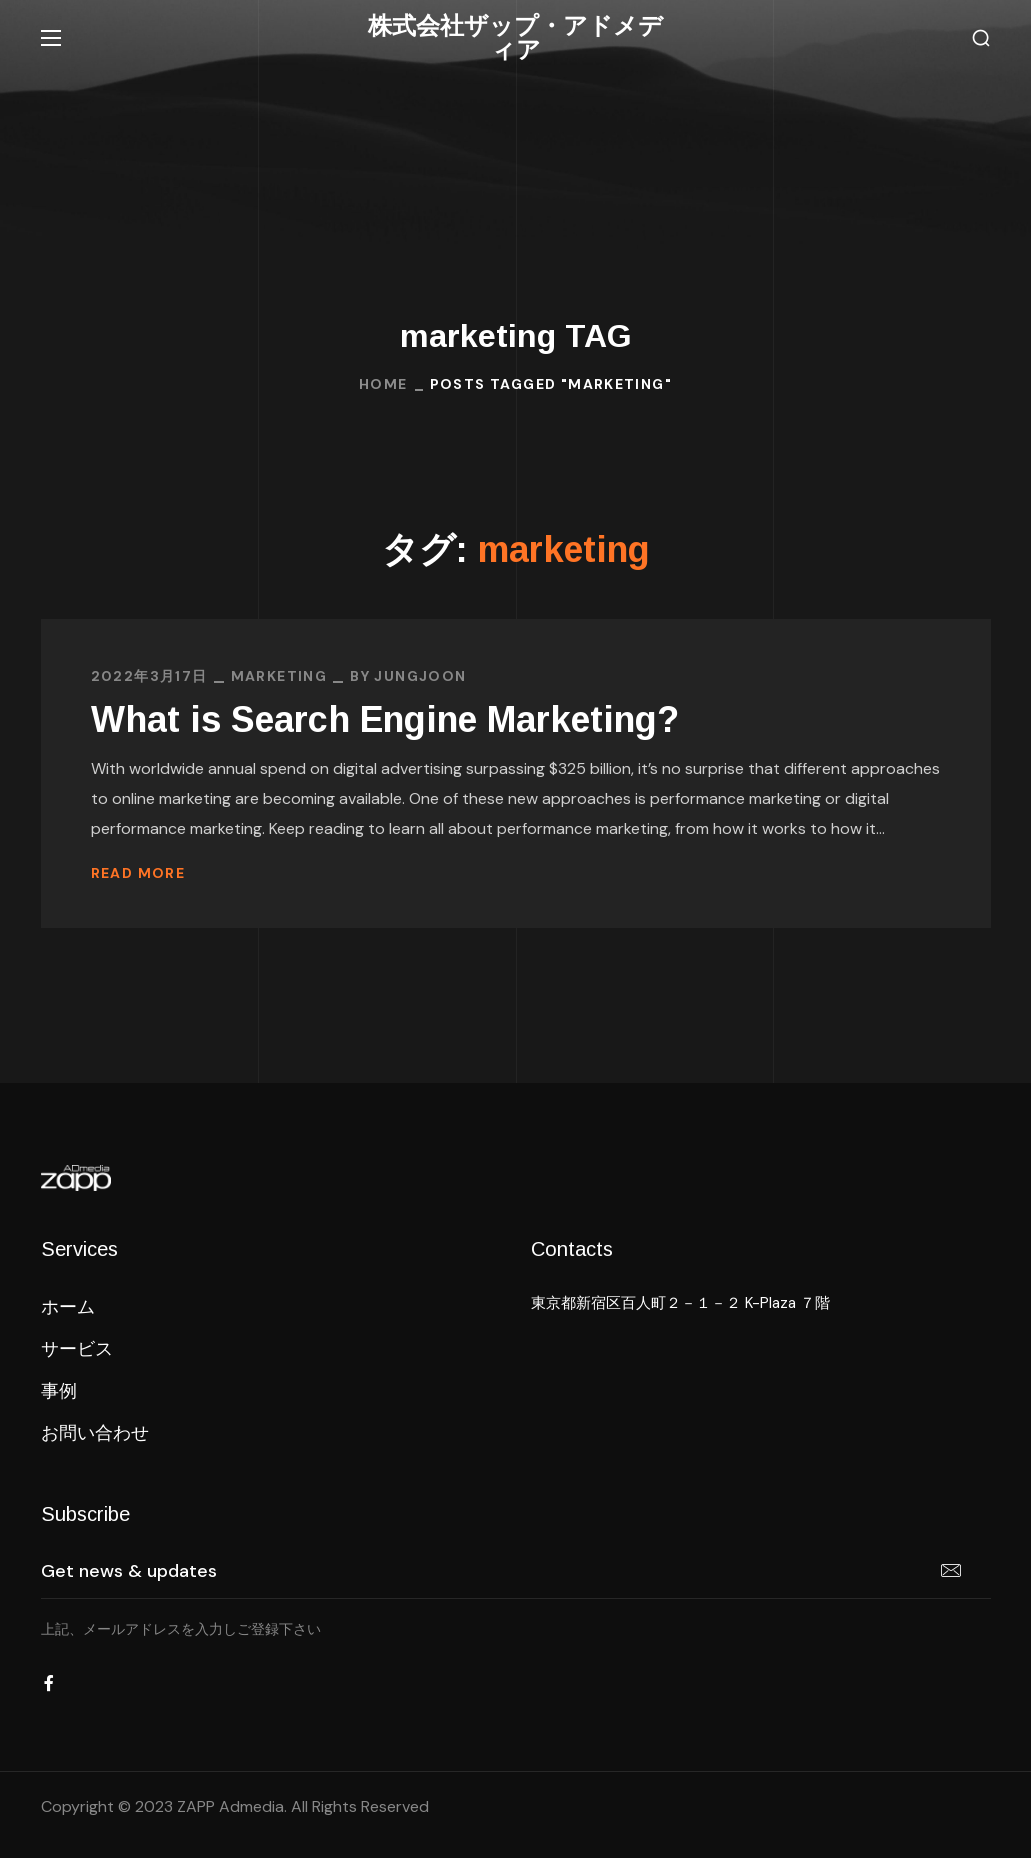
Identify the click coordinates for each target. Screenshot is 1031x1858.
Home (383, 384)
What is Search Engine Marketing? (385, 719)
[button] (981, 38)
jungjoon (420, 676)
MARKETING (279, 676)
